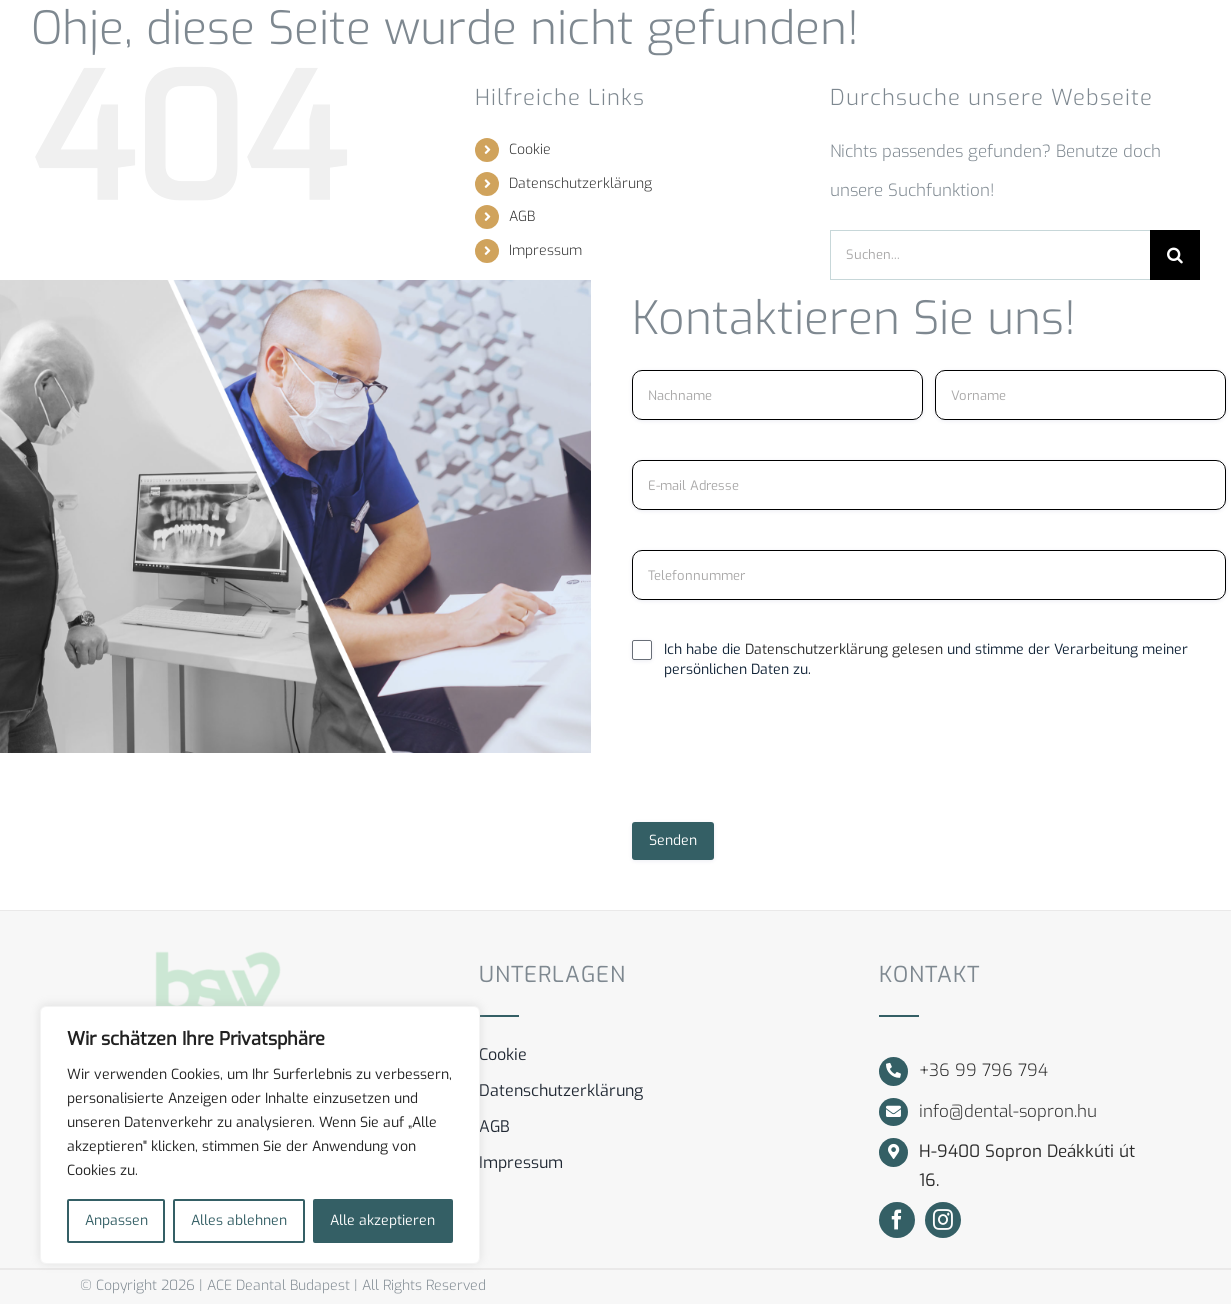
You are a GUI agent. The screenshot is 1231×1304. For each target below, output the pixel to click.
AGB (522, 216)
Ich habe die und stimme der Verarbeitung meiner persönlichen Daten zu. (926, 659)
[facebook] (897, 1220)
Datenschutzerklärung (580, 183)
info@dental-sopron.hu (1008, 1111)
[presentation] (784, 759)
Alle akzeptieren (382, 1220)
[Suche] (1175, 255)
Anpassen (116, 1220)
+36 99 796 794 (983, 1070)
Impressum (545, 250)
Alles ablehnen (239, 1220)
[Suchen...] (990, 255)
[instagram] (943, 1220)
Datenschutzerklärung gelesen (846, 649)
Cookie (530, 149)
